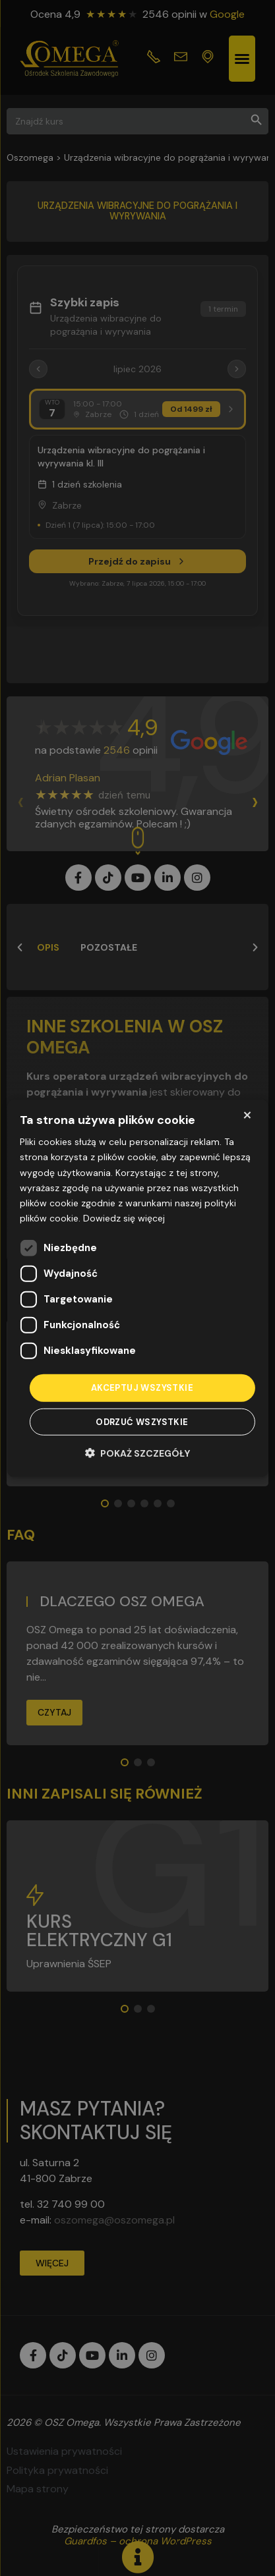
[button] (137, 1452)
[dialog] (137, 1288)
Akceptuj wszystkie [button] (142, 1387)
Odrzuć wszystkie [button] (142, 1421)
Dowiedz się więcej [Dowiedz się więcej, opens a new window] (124, 1218)
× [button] (247, 1115)
